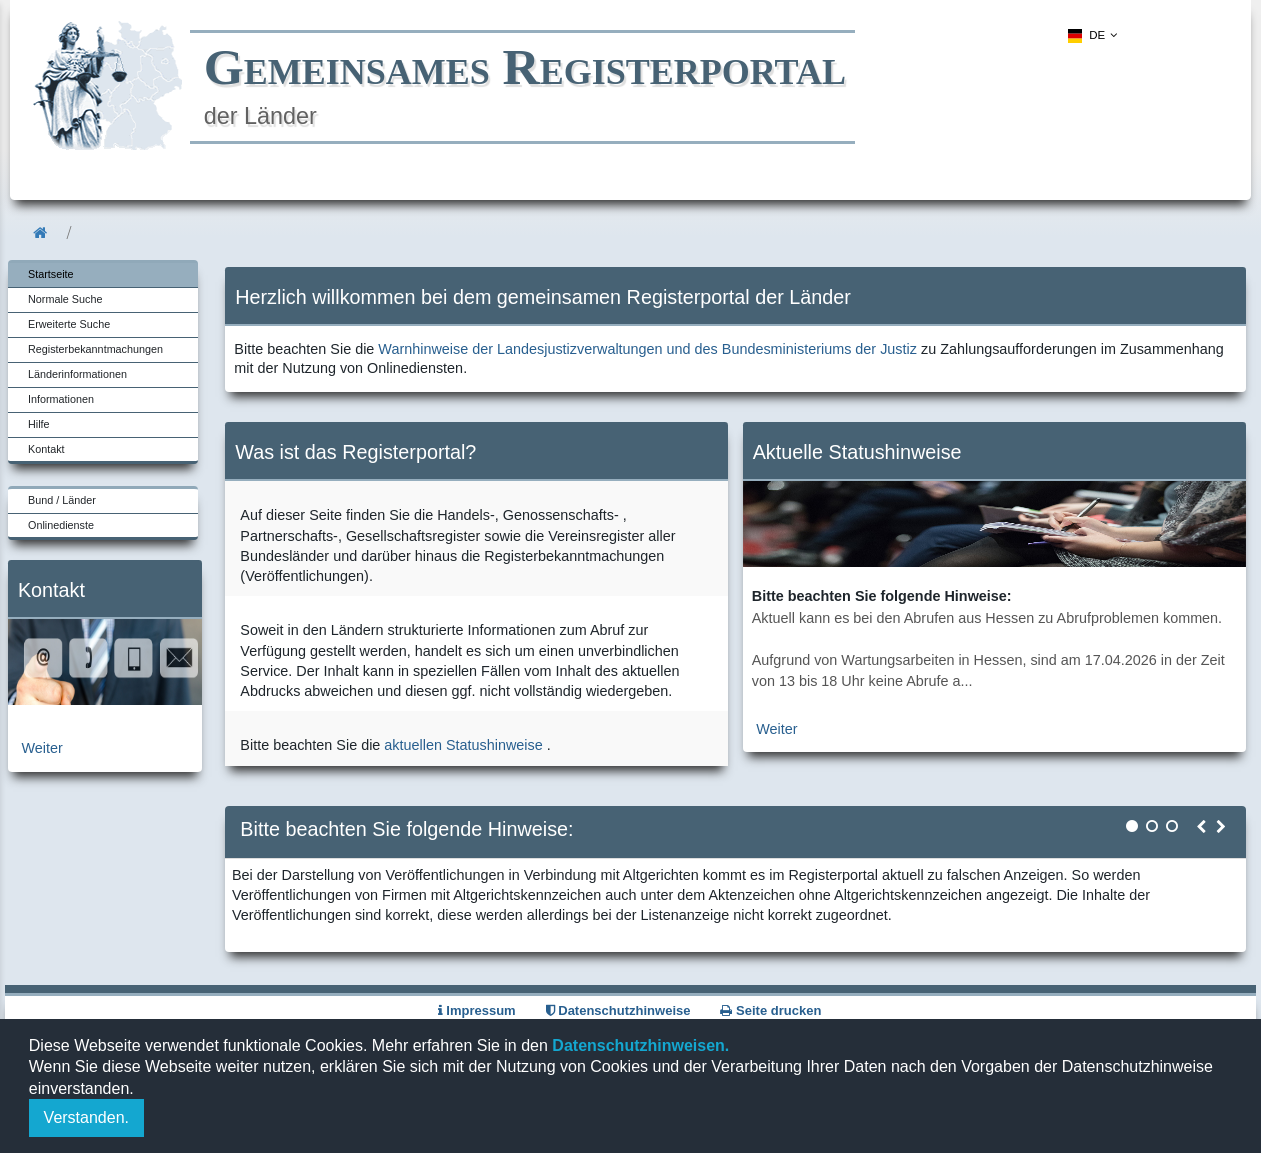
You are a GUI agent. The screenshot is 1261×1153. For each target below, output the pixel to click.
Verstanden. (86, 1117)
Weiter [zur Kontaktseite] (42, 748)
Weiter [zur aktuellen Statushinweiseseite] (776, 729)
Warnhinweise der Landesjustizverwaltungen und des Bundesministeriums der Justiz (647, 349)
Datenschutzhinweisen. (638, 1045)
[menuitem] (1089, 36)
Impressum (477, 1010)
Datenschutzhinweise (618, 1010)
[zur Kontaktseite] (105, 700)
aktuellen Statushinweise (463, 745)
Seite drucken (770, 1010)
